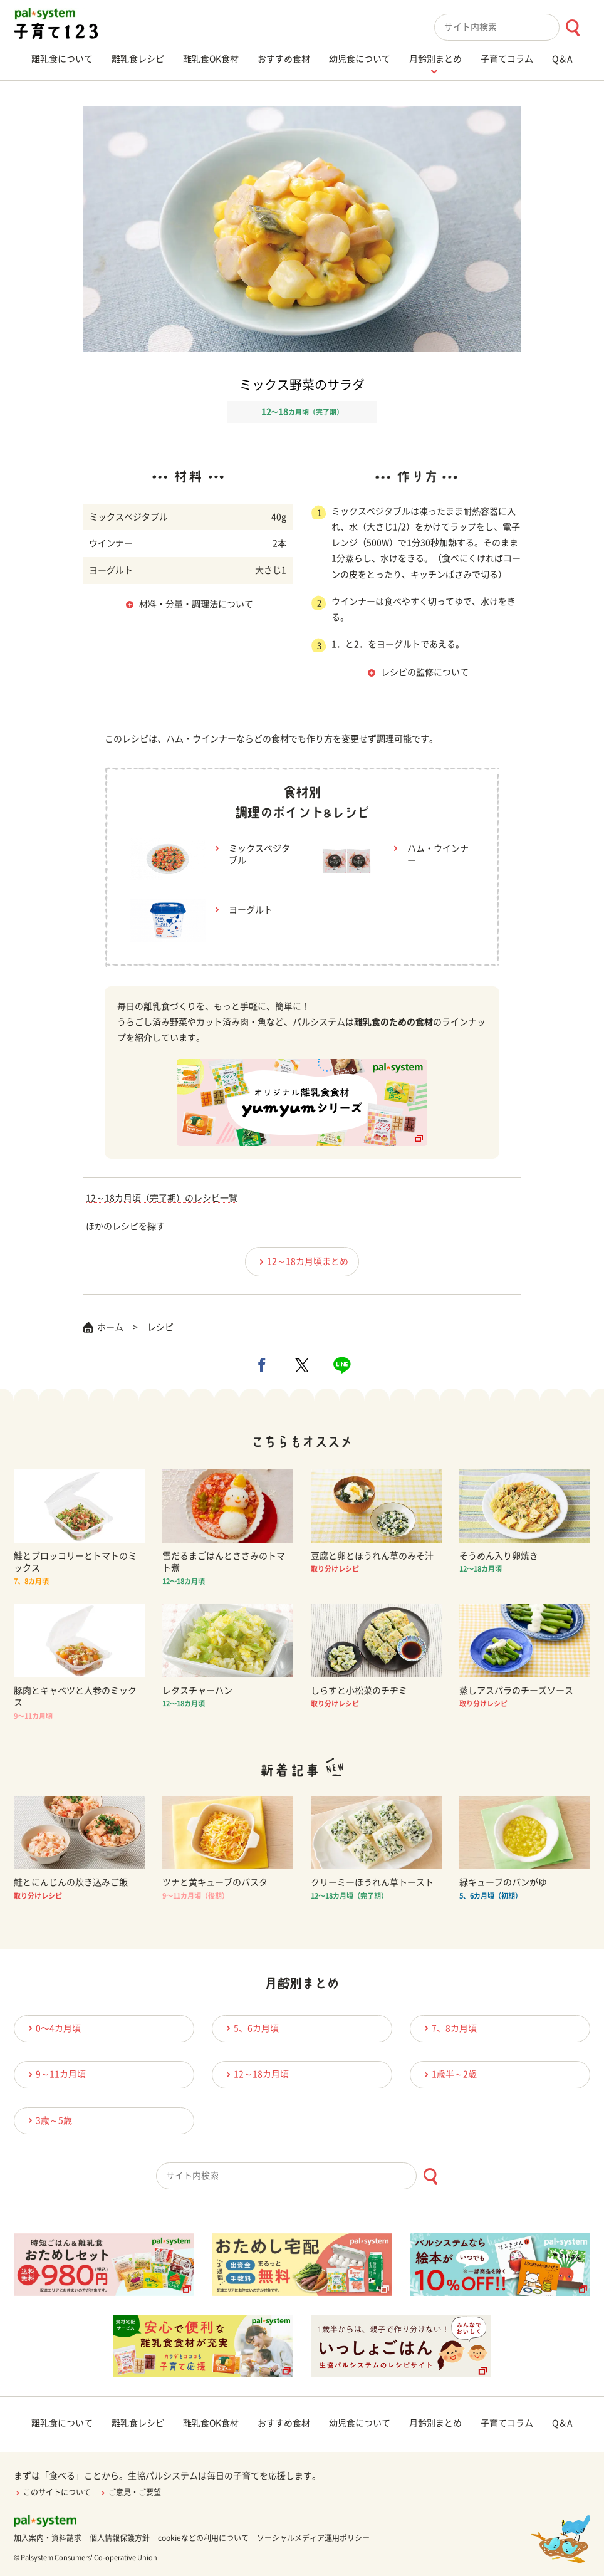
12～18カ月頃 (255, 2074)
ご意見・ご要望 (130, 2492)
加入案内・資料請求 (47, 2538)
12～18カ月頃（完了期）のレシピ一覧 (161, 1198)
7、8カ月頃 (448, 2028)
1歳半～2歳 (448, 2074)
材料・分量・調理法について (196, 604)
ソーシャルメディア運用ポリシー (313, 2538)
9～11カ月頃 (55, 2074)
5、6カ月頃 (250, 2028)
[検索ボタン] (572, 27)
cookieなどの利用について (203, 2538)
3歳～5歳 (48, 2120)
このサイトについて (52, 2492)
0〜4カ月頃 (52, 2028)
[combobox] (512, 27)
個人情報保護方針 (120, 2538)
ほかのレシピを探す (125, 1226)
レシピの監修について (425, 672)
